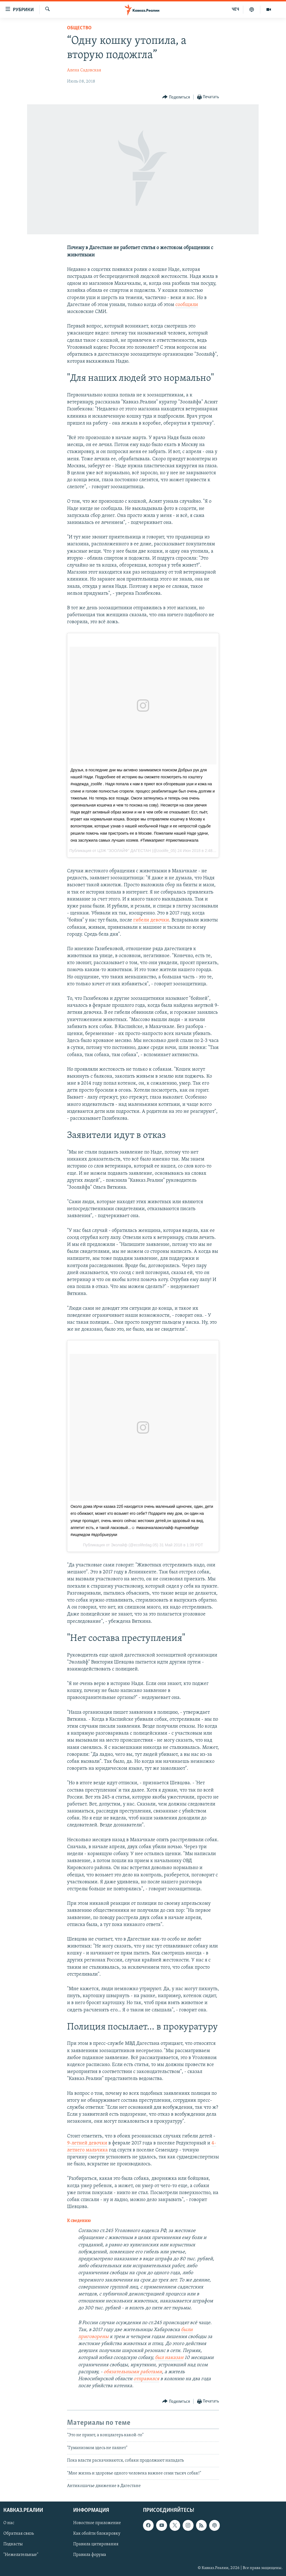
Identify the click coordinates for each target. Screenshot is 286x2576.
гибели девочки (151, 920)
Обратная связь (18, 2534)
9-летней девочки (87, 2143)
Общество (79, 28)
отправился (146, 2379)
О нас (8, 2523)
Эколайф (119, 1545)
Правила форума (89, 2555)
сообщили (186, 304)
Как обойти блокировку (96, 2534)
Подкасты (13, 2544)
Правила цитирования (95, 2544)
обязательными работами (133, 2372)
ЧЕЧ (235, 9)
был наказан (169, 2357)
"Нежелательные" (20, 2555)
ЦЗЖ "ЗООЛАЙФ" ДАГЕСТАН (124, 850)
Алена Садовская (84, 70)
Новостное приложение (97, 2523)
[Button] (176, 97)
